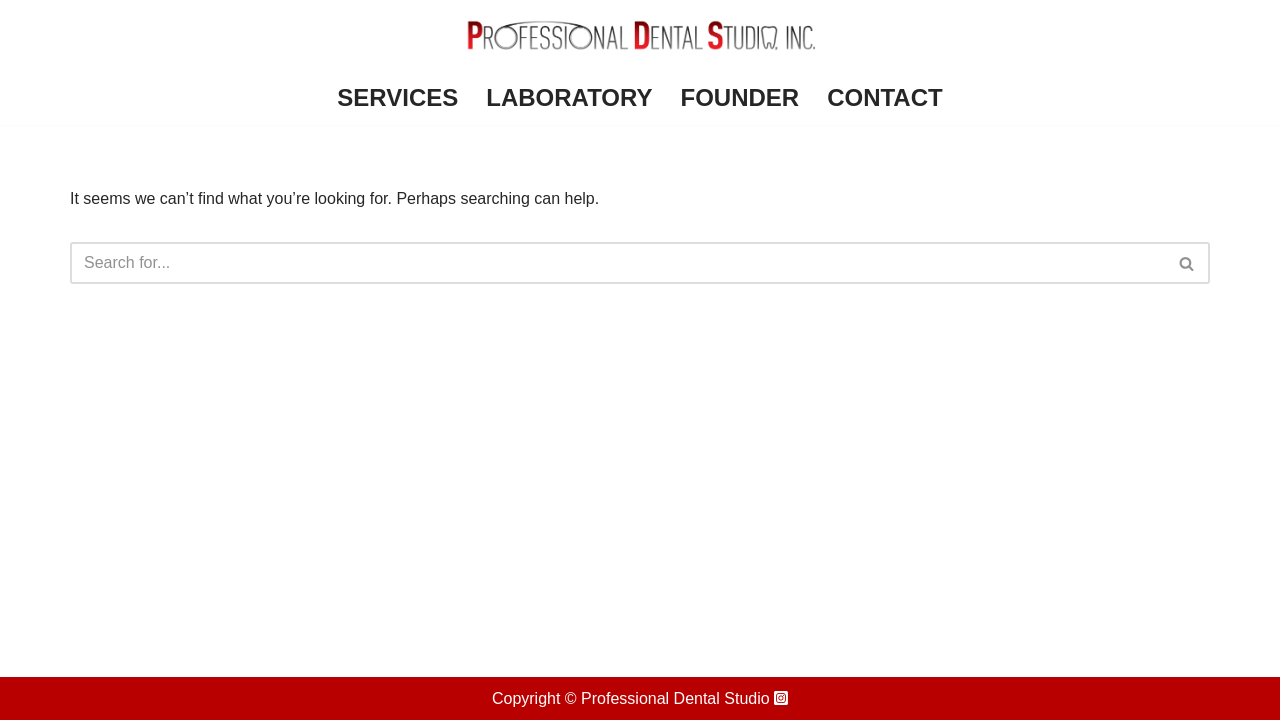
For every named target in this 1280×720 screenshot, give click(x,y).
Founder (739, 97)
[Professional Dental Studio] (640, 35)
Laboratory (569, 97)
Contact (885, 97)
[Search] (617, 263)
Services (397, 97)
